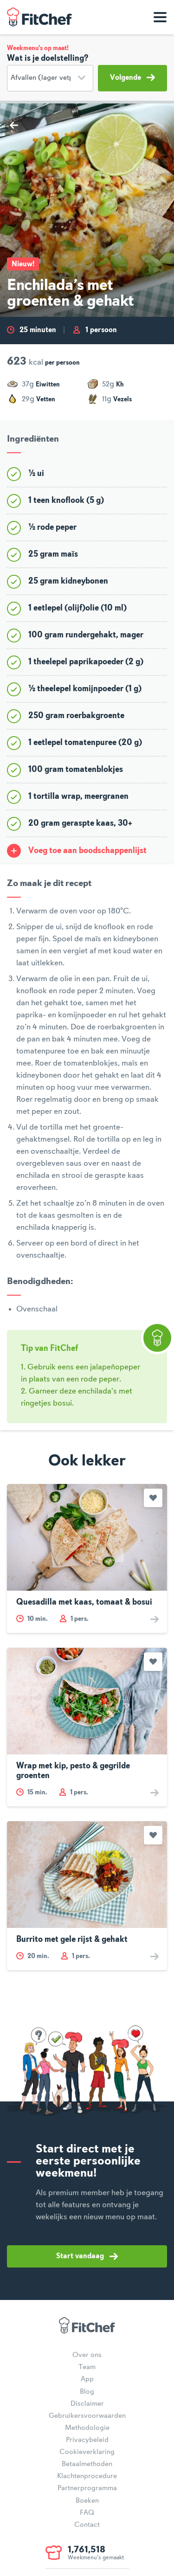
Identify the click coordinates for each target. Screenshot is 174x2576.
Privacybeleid (87, 2440)
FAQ (87, 2513)
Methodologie (87, 2428)
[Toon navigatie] (160, 17)
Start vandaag (87, 2256)
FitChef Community (39, 17)
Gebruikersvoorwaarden (87, 2416)
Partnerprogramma (87, 2488)
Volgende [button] (132, 77)
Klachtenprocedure (87, 2476)
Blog (87, 2392)
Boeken (87, 2501)
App (87, 2379)
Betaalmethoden (87, 2464)
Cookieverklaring (87, 2452)
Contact (87, 2525)
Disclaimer (87, 2404)
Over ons (87, 2355)
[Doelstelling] (50, 78)
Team (87, 2367)
